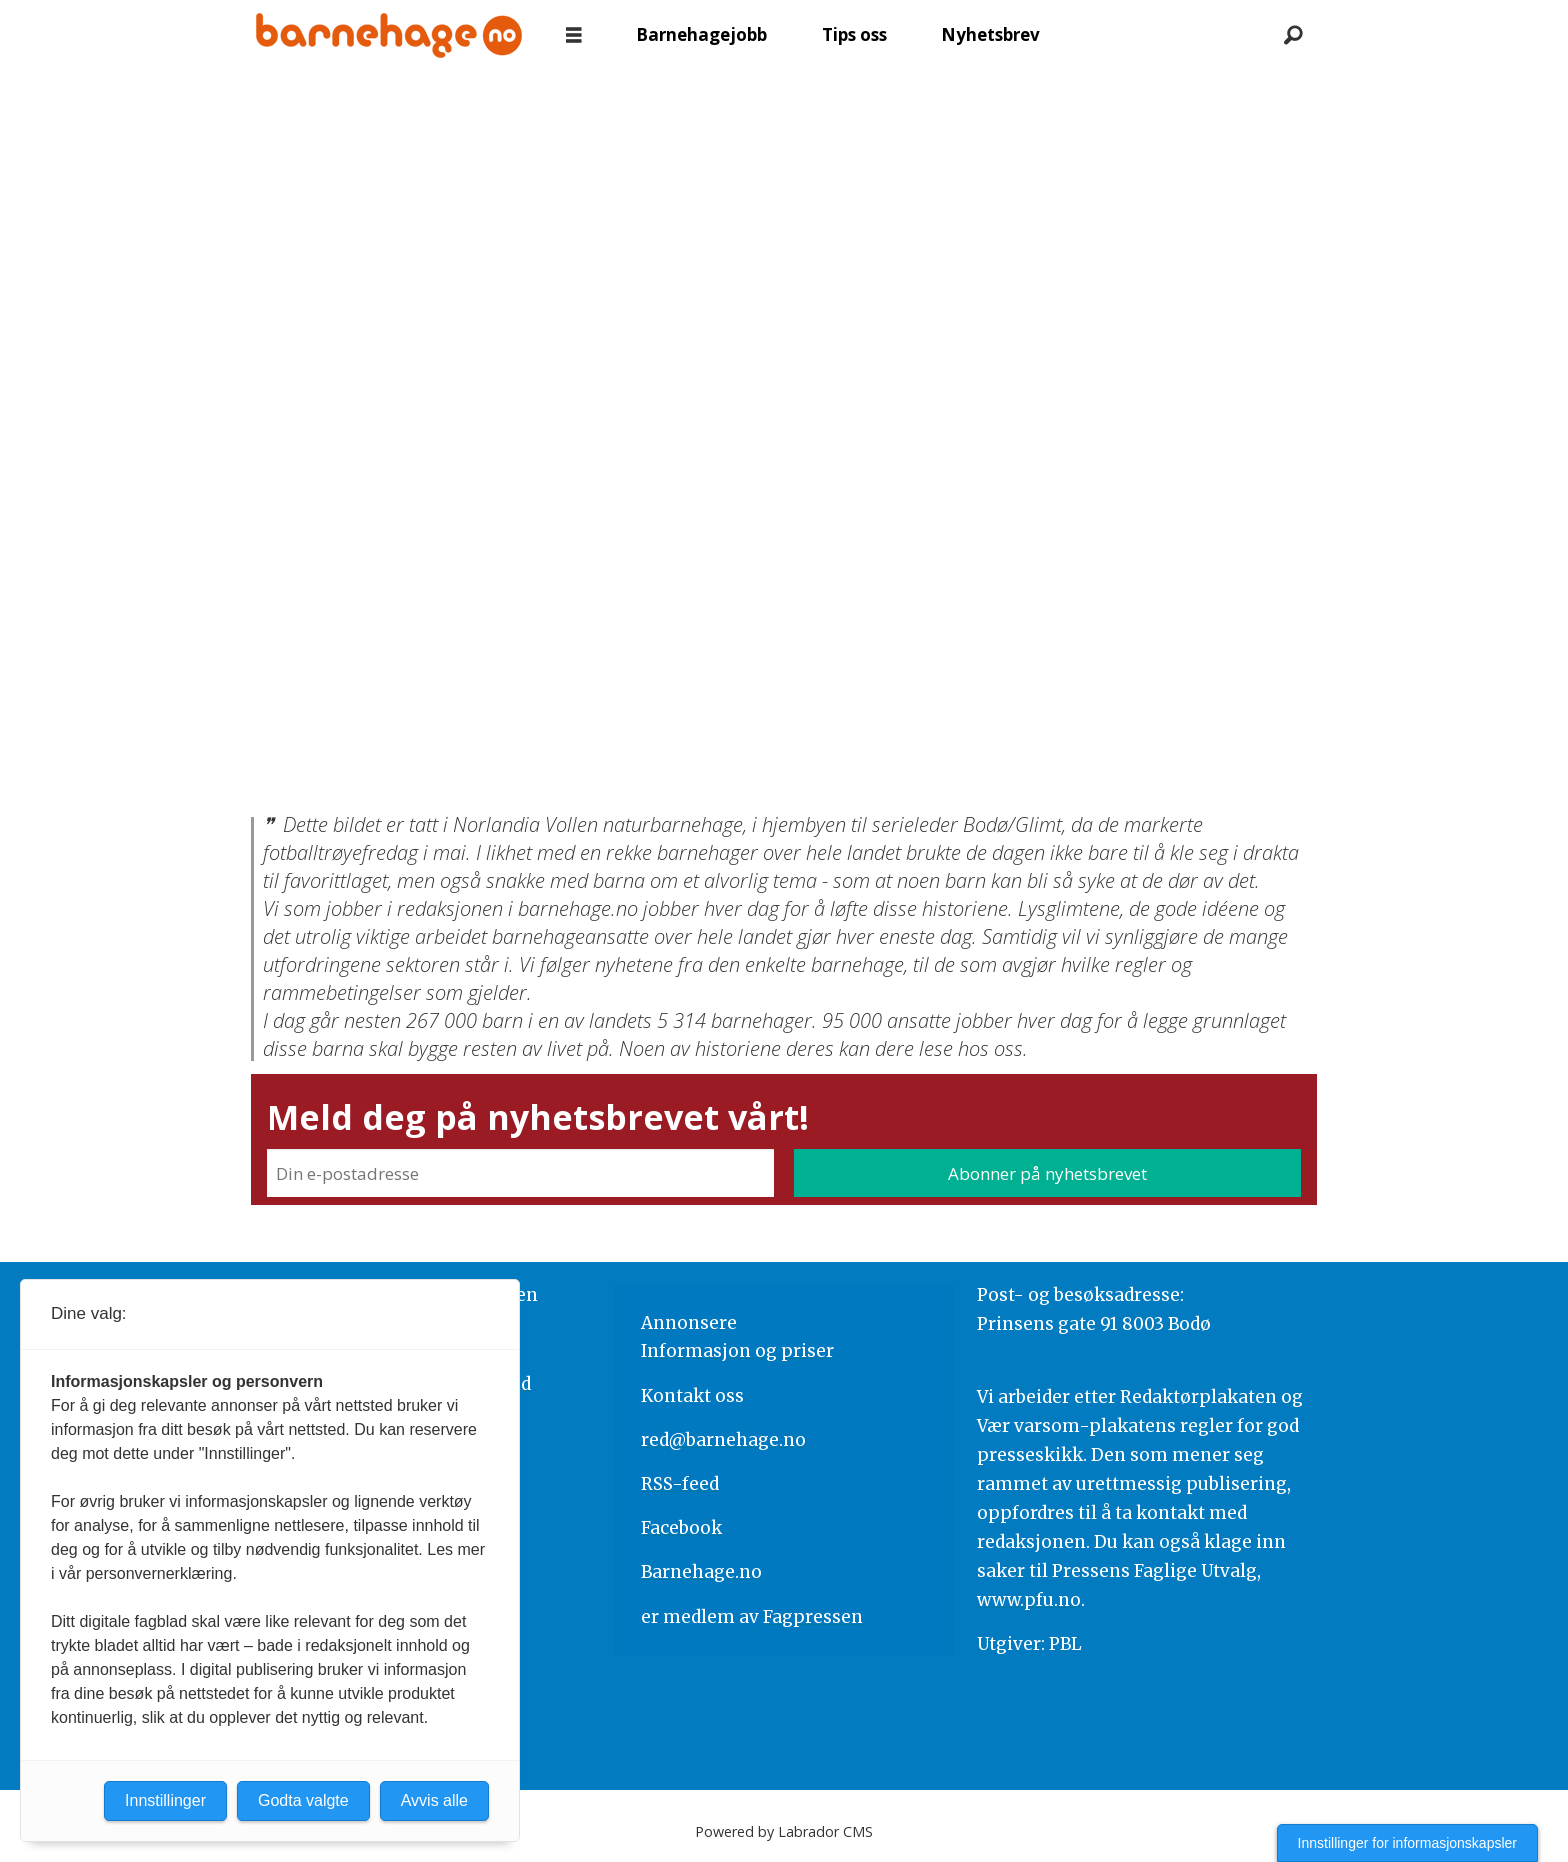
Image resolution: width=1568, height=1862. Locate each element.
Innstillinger (165, 1800)
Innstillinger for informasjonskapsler (1407, 1843)
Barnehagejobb (701, 34)
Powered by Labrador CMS (784, 1831)
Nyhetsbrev (990, 34)
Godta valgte (303, 1800)
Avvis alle (434, 1800)
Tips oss (854, 34)
